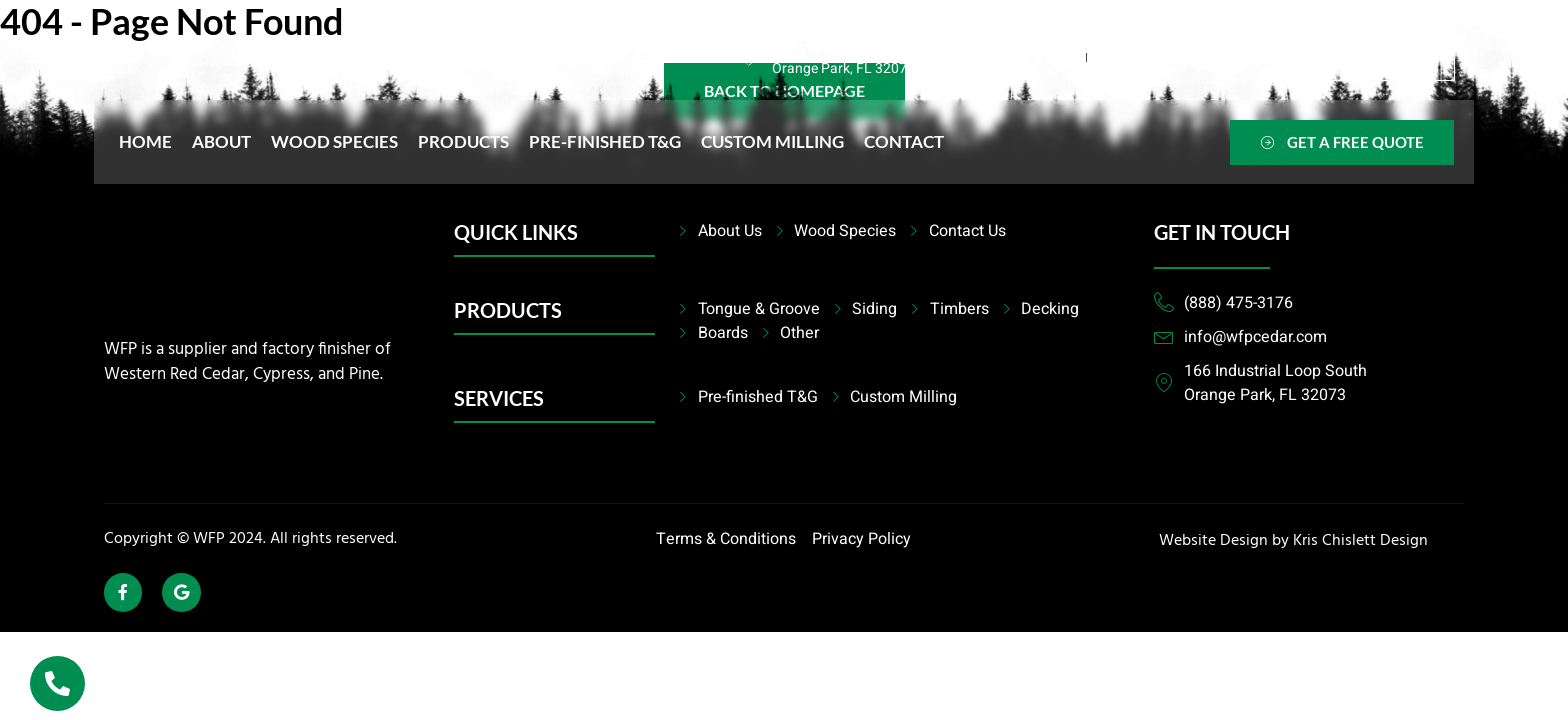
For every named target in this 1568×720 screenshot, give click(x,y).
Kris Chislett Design (1360, 541)
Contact (904, 141)
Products (463, 141)
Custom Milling (772, 141)
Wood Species (334, 141)
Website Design (1213, 541)
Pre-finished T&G (605, 141)
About (221, 141)
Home (145, 141)
